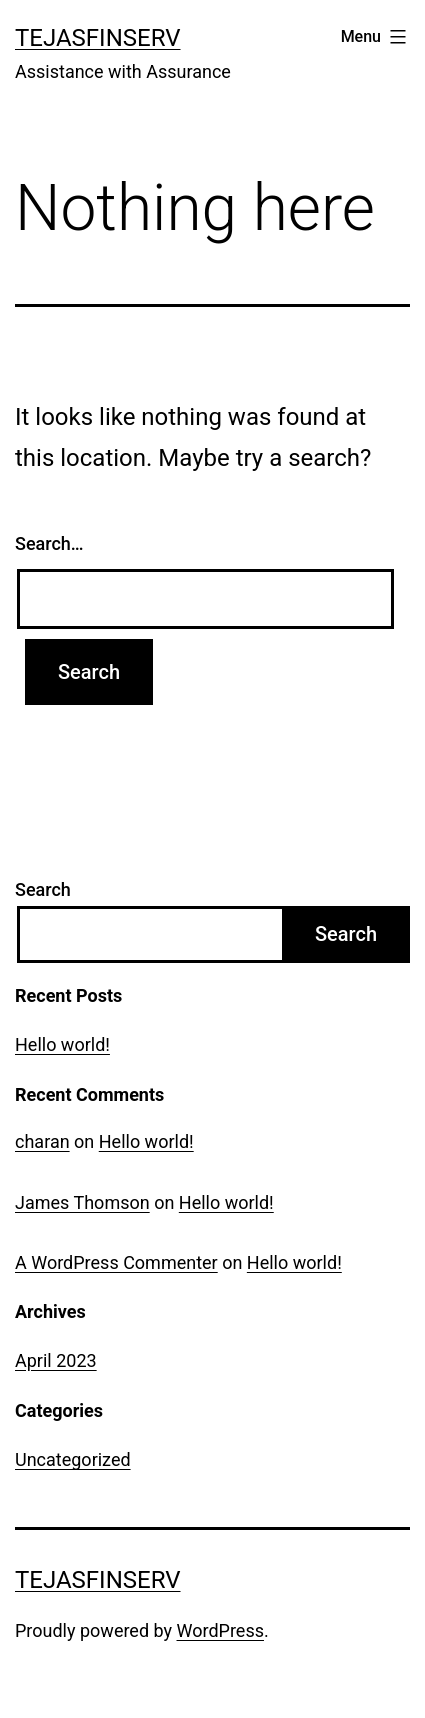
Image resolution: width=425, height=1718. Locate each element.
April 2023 (56, 1360)
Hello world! (62, 1044)
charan (42, 1141)
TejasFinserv (98, 38)
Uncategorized (73, 1459)
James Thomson (82, 1202)
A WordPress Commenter (116, 1262)
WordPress (220, 1630)
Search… (49, 543)
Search (43, 889)
